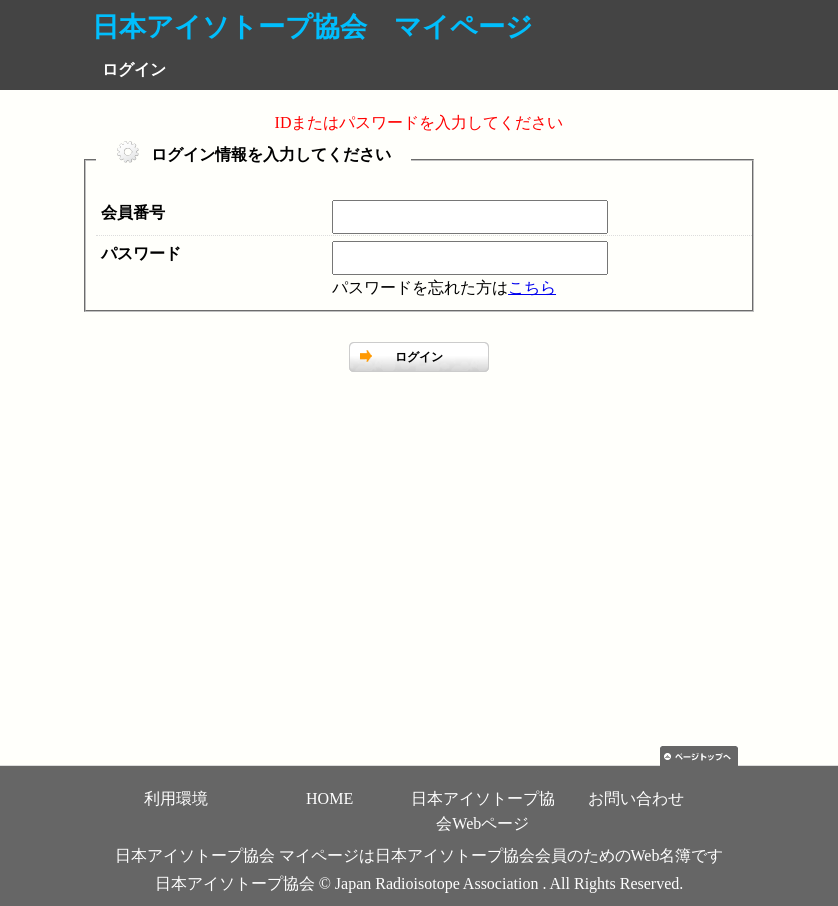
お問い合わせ (636, 798)
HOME (329, 798)
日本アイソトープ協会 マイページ (312, 27)
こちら (532, 287)
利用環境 (176, 798)
